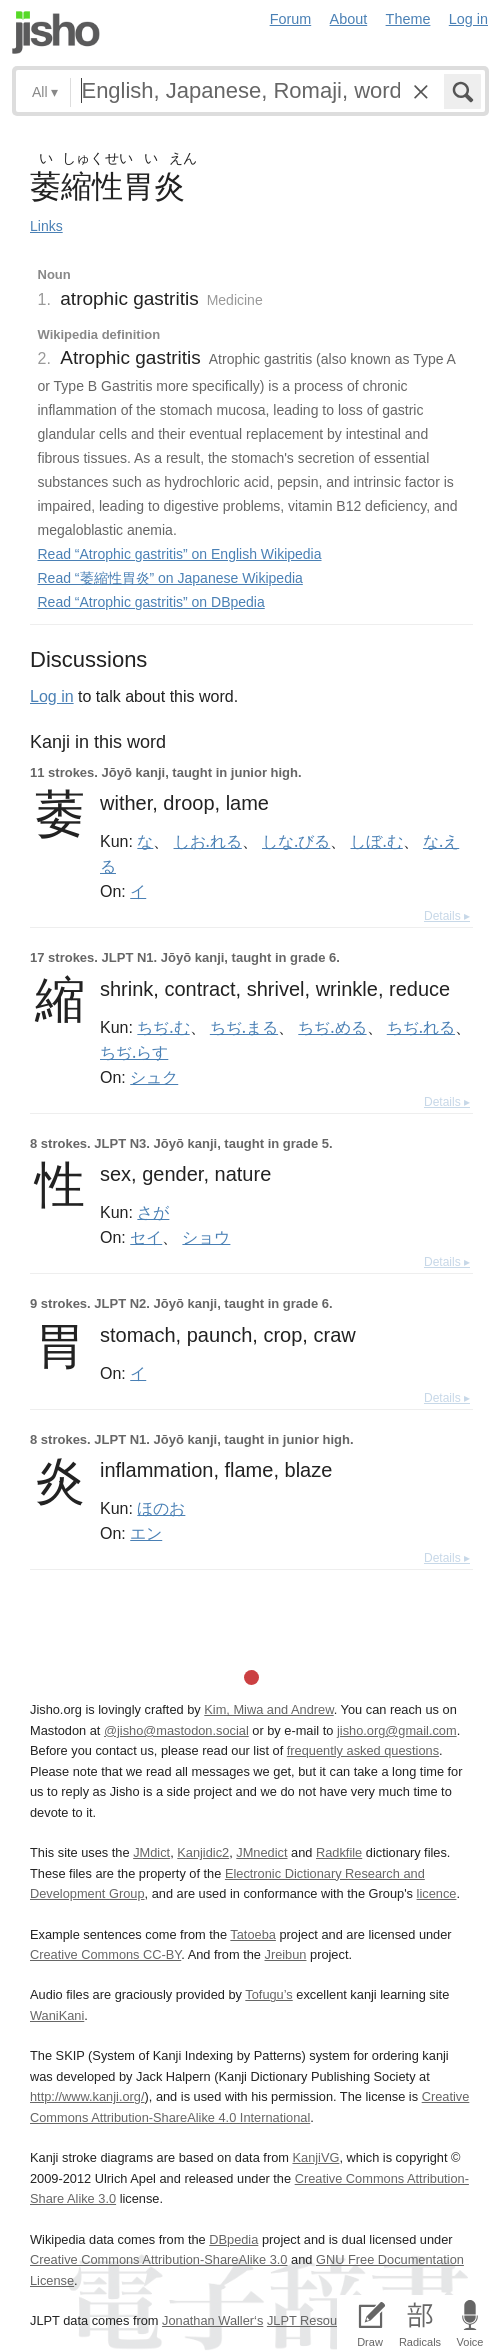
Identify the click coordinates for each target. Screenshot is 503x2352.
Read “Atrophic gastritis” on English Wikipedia (180, 554)
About (349, 19)
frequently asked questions (363, 1750)
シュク (154, 1077)
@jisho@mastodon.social (176, 1730)
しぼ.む (376, 841)
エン (146, 1533)
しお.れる (208, 841)
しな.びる (296, 841)
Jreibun (285, 1954)
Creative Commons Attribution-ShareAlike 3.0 (158, 2259)
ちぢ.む (163, 1027)
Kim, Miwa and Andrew (268, 1709)
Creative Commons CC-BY (105, 1954)
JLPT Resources (314, 2320)
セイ (146, 1237)
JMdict (151, 1852)
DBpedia (233, 2239)
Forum (291, 19)
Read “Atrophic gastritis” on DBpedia (151, 602)
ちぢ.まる (244, 1027)
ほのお (161, 1508)
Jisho (56, 32)
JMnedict (261, 1852)
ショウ (206, 1237)
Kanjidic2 (203, 1852)
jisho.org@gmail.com (397, 1730)
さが (153, 1212)
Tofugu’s (268, 1994)
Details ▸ (447, 916)
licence (437, 1893)
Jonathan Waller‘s (212, 2320)
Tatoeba (253, 1934)
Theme (408, 19)
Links (46, 226)
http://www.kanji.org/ (87, 2096)
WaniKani (57, 2015)
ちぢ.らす (134, 1052)
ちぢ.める (332, 1027)
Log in (468, 19)
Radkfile (339, 1852)
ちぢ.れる (421, 1027)
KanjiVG (315, 2157)
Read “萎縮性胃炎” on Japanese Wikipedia (170, 578)
